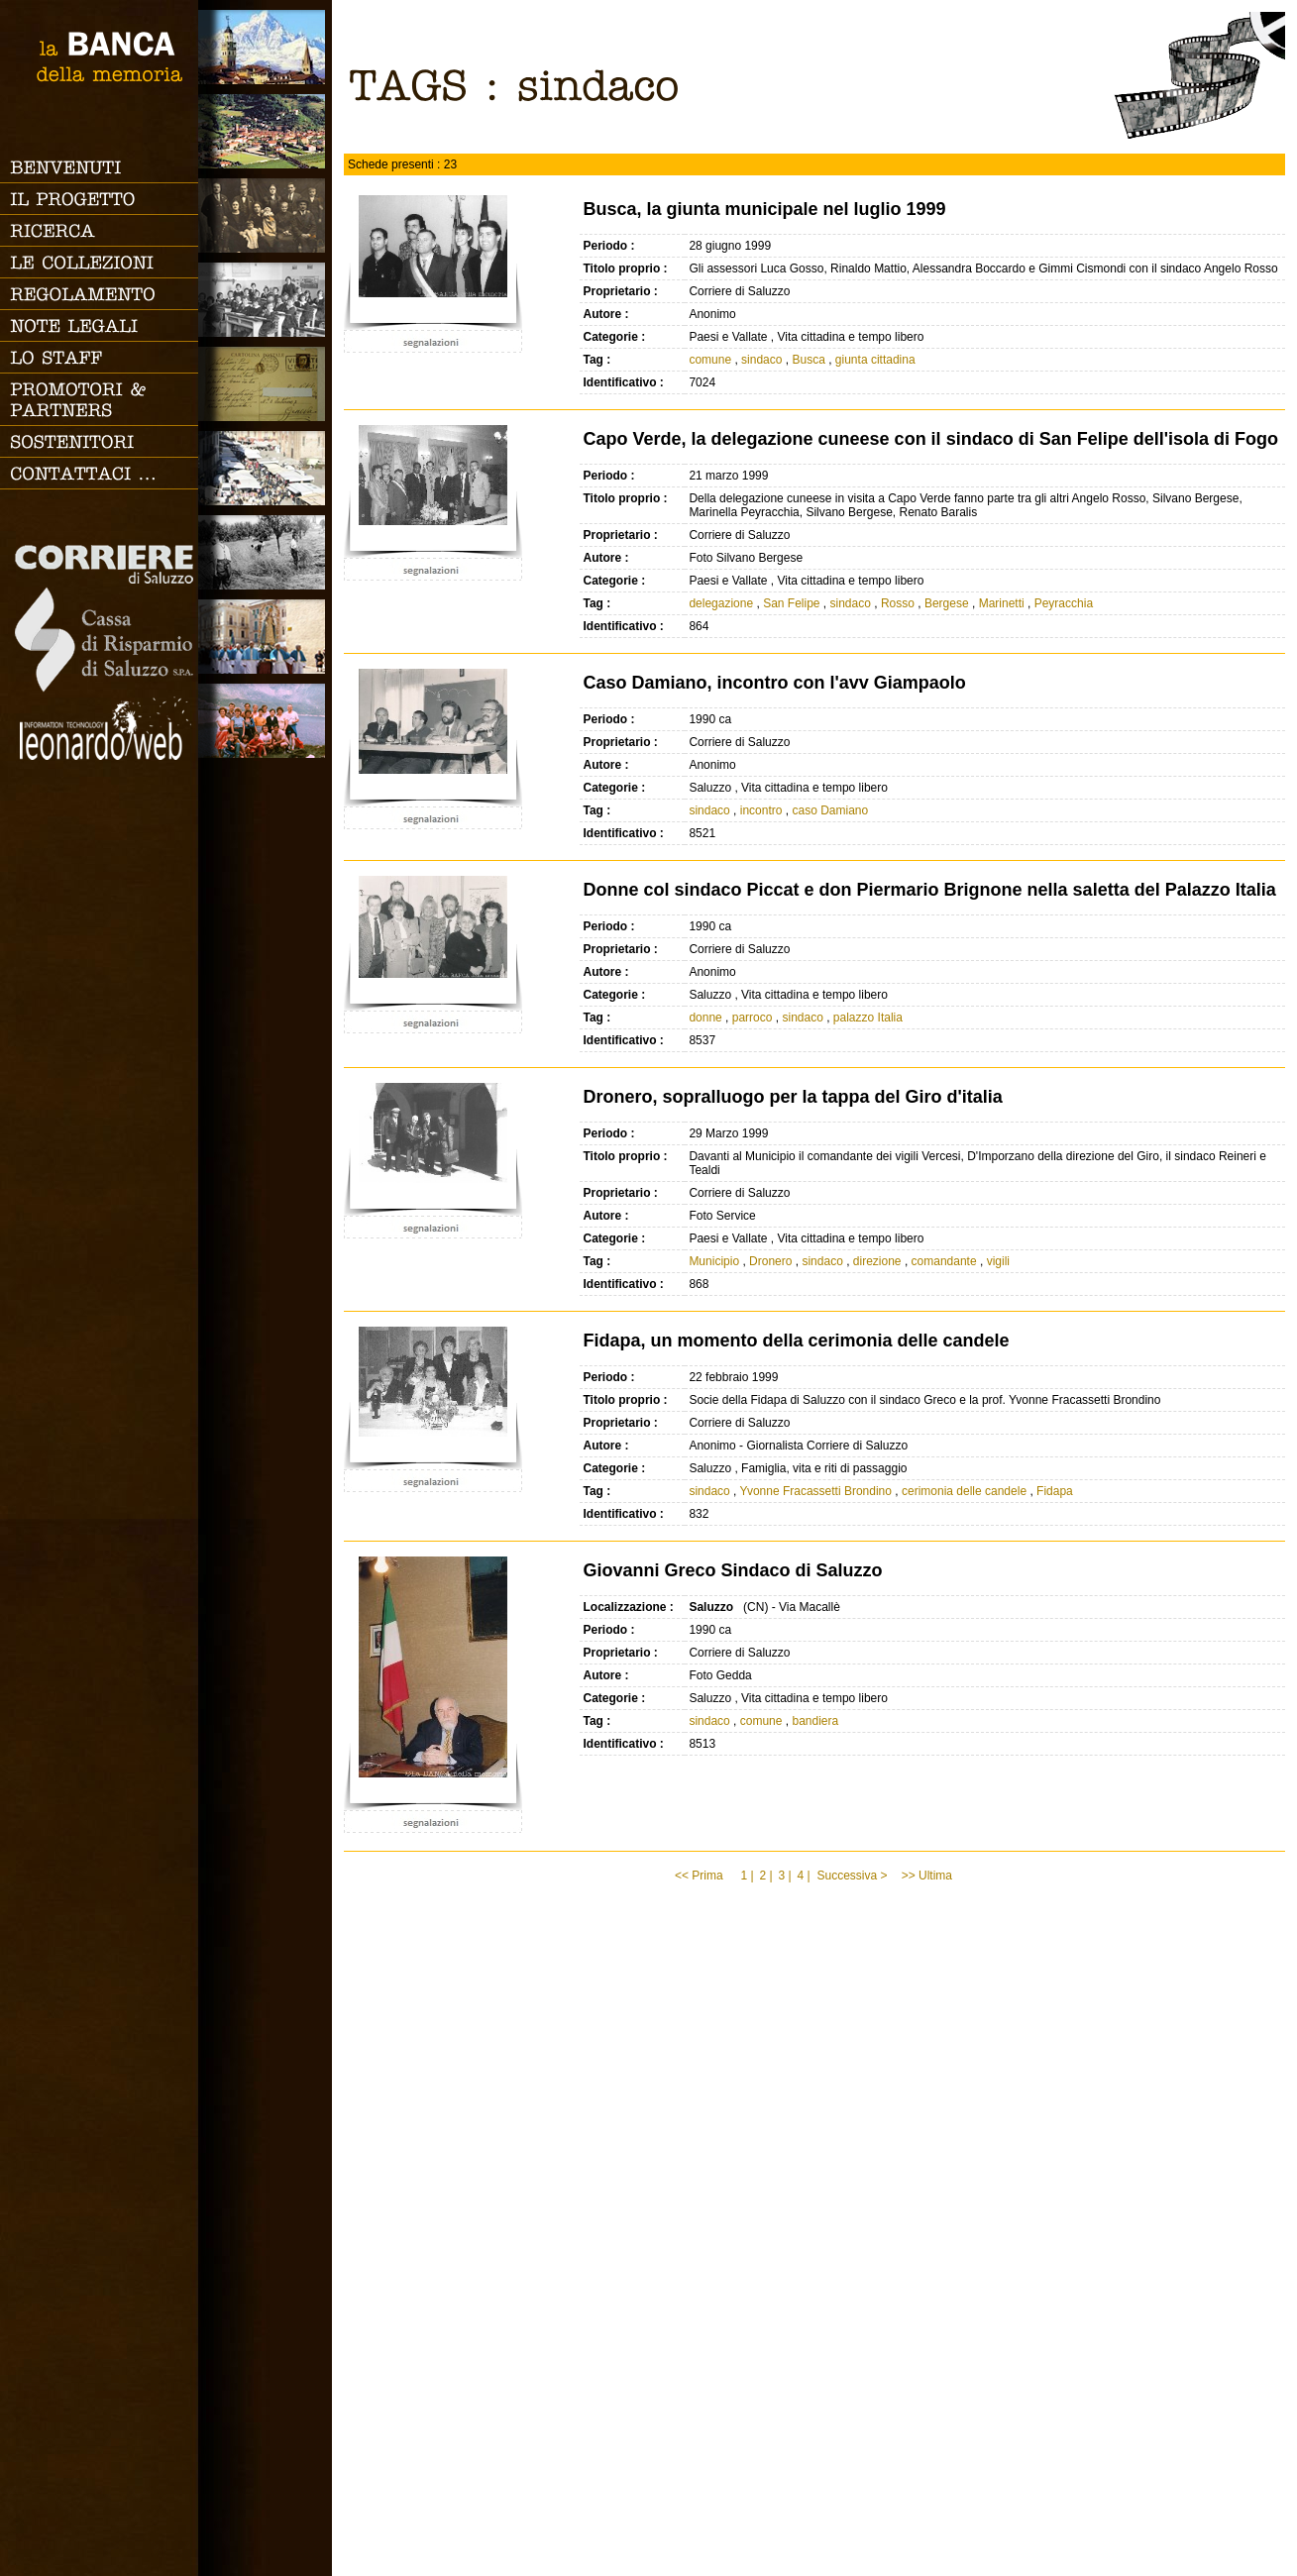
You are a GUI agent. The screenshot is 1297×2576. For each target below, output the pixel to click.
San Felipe (791, 603)
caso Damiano (830, 810)
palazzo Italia (868, 1017)
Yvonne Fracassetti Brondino (816, 1491)
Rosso (898, 603)
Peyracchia (1063, 603)
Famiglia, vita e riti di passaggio (265, 215)
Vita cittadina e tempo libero (265, 468)
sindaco (761, 360)
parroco (752, 1017)
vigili (998, 1261)
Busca (808, 360)
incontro (761, 810)
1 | (746, 1875)
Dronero (770, 1261)
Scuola (265, 300)
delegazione (721, 603)
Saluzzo (265, 47)
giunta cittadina (875, 360)
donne (705, 1017)
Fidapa (1054, 1491)
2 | (765, 1875)
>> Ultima (929, 1875)
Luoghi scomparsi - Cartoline (265, 384)
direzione (877, 1261)
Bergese (946, 603)
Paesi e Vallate (265, 131)
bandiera (815, 1721)
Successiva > (851, 1875)
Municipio (715, 1261)
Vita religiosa (265, 636)
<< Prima (700, 1875)
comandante (944, 1261)
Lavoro (265, 552)
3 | (784, 1875)
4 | (803, 1875)
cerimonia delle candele (964, 1491)
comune (710, 360)
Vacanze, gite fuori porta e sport (265, 721)
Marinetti (1002, 603)
